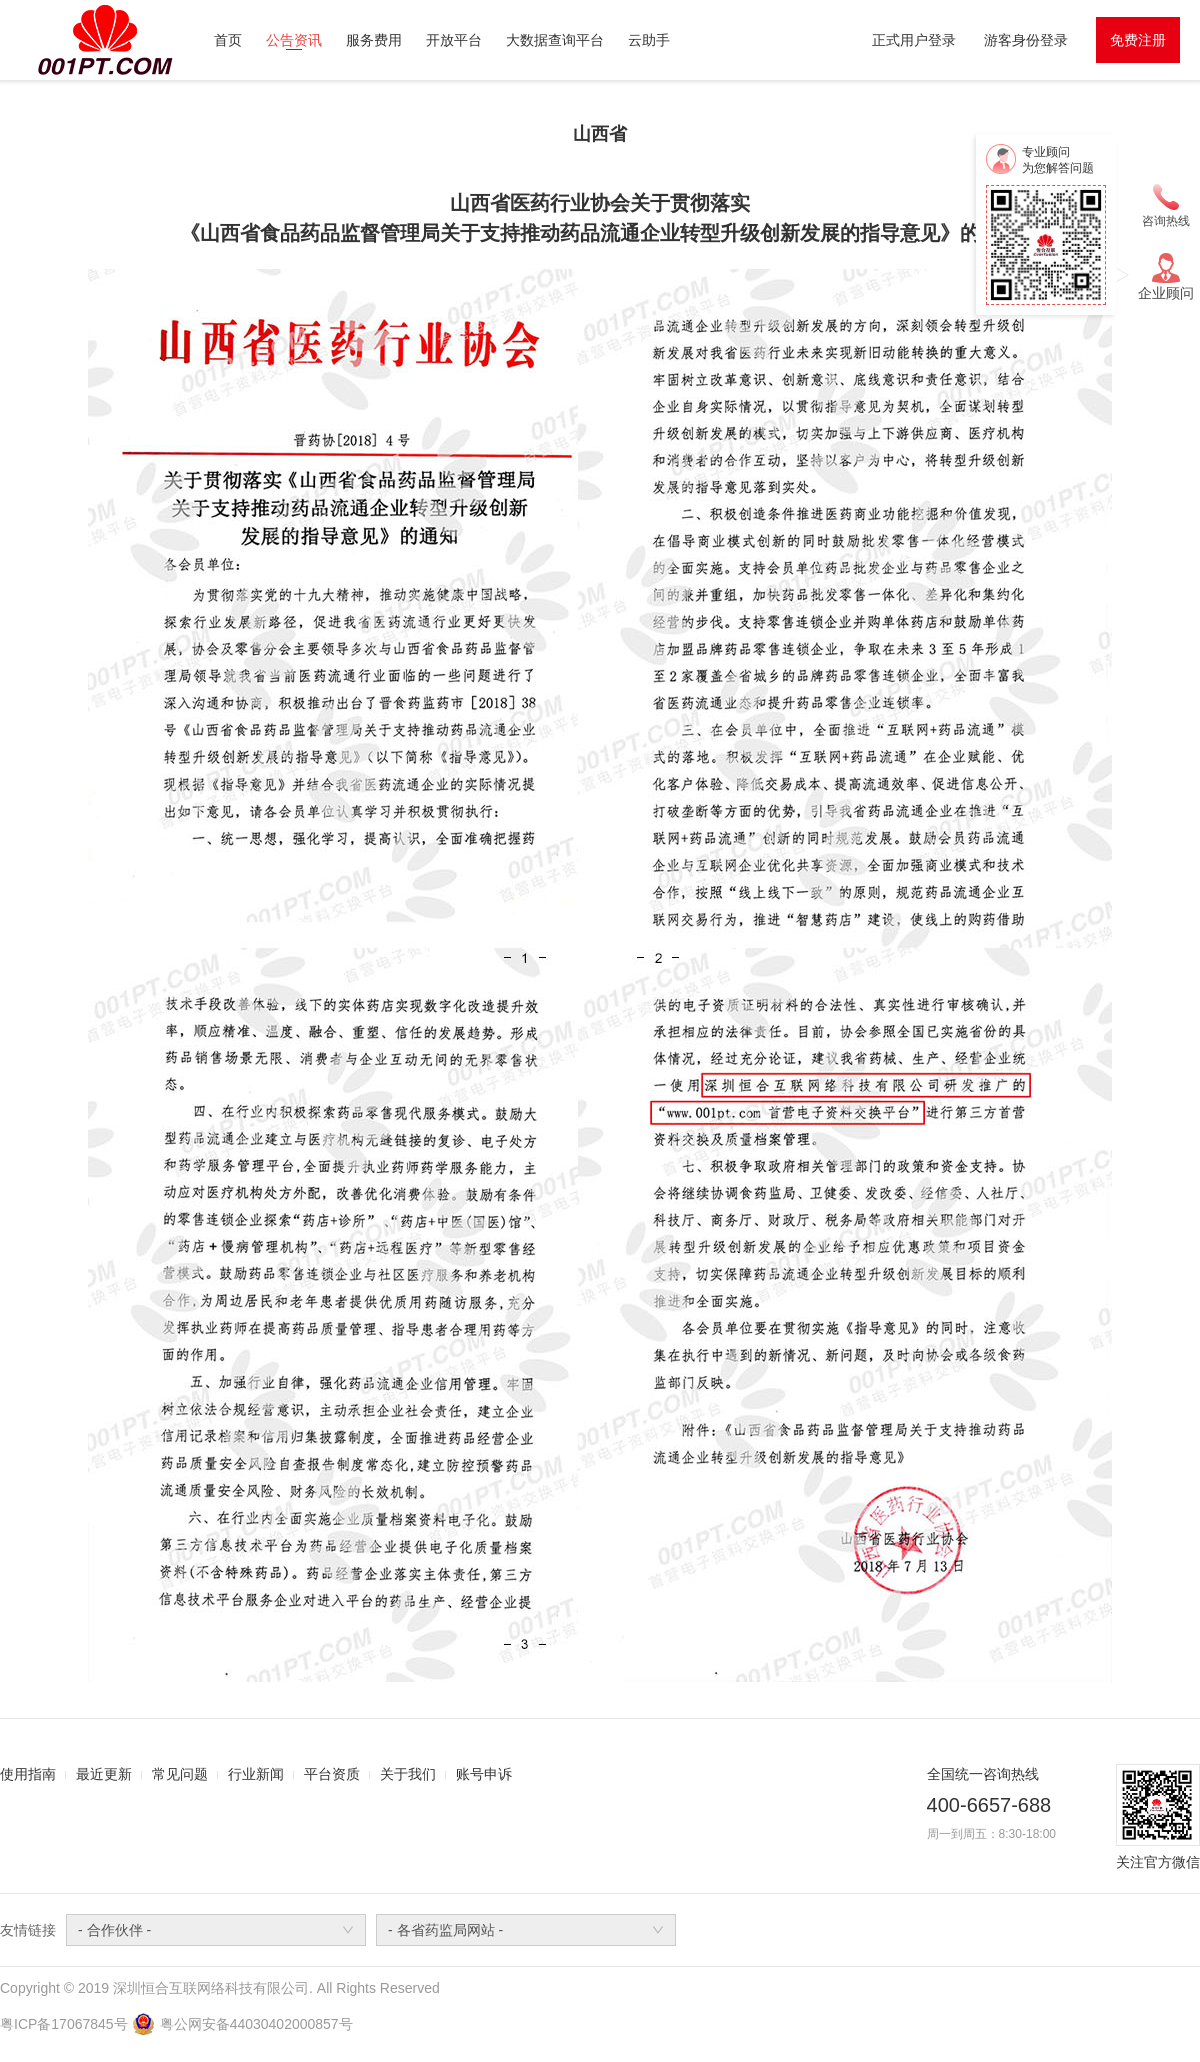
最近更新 (104, 1774)
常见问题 (180, 1774)
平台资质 (332, 1774)
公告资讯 (294, 40)
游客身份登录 (1026, 40)
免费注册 (1138, 40)
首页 (228, 40)
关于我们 (408, 1774)
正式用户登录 (914, 40)
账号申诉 (484, 1774)
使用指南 (28, 1774)
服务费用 (374, 40)
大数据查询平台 (555, 40)
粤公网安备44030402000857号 (256, 2024)
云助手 (649, 40)
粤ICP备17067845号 (64, 2024)
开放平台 (454, 40)
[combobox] (216, 1930)
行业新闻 (256, 1774)
